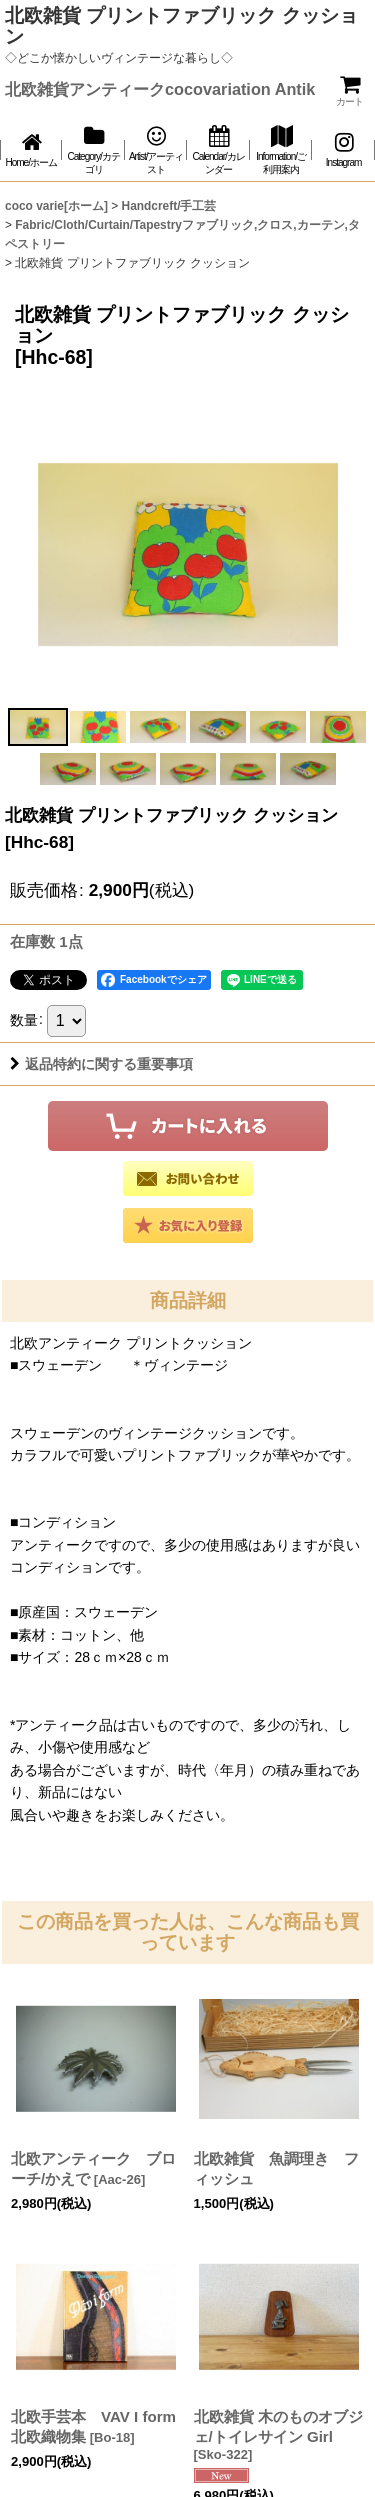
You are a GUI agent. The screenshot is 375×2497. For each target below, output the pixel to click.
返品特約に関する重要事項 (101, 1064)
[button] (38, 727)
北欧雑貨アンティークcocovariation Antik (160, 89)
